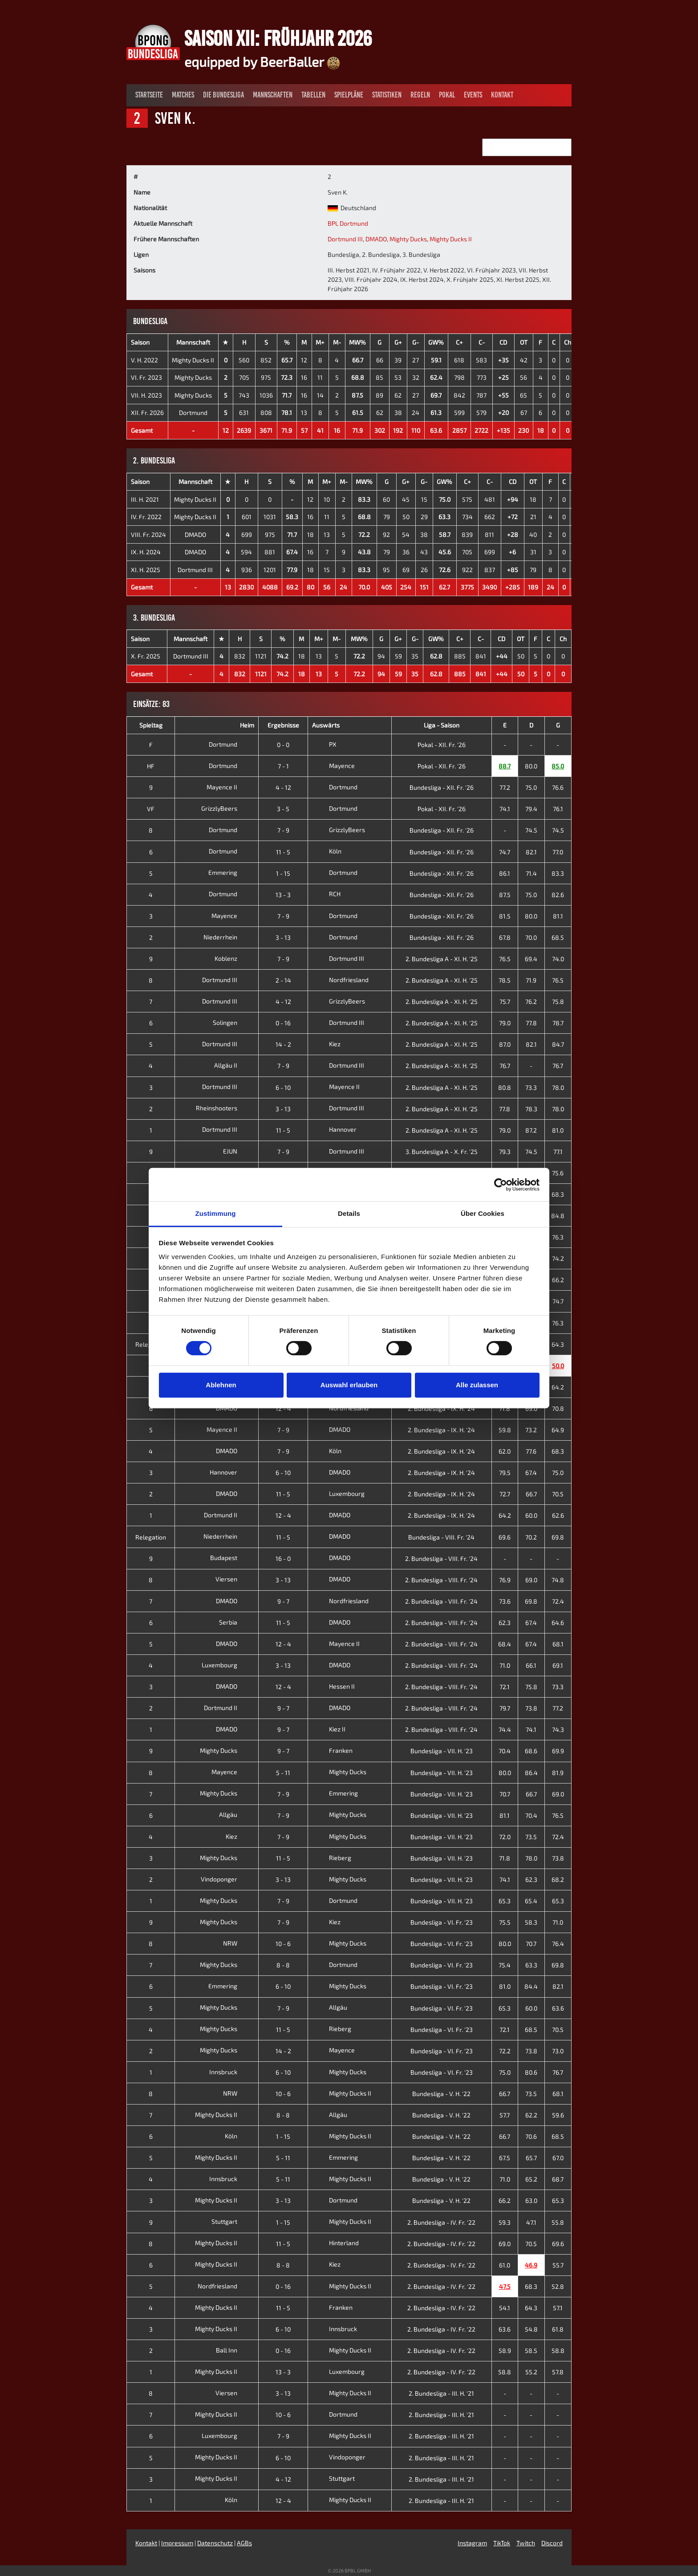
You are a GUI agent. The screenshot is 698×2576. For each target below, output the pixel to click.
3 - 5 (283, 809)
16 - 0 (283, 1558)
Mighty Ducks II (451, 239)
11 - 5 (283, 852)
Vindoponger (226, 1879)
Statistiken (387, 95)
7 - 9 (283, 830)
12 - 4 (283, 1408)
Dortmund (193, 412)
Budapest (230, 1557)
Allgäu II (232, 1065)
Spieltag (150, 725)
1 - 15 (283, 873)
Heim (247, 725)
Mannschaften (272, 95)
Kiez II (328, 1729)
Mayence (333, 765)
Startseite (149, 95)
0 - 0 (283, 744)
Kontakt (502, 95)
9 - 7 (283, 1601)
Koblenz (233, 958)
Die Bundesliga (223, 95)
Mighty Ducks (408, 239)
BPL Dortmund (348, 223)
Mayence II (229, 787)
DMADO (376, 239)
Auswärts (326, 725)
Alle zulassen (477, 1385)
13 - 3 (283, 894)
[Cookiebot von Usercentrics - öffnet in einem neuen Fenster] (501, 1184)
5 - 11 (283, 1772)
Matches (183, 95)
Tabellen (313, 95)
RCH (326, 894)
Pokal (447, 95)
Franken (332, 1750)
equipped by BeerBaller (262, 61)
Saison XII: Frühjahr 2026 (278, 38)
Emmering (229, 872)
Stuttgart (231, 2221)
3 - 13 (283, 937)
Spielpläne (348, 95)
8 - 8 (283, 1965)
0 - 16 (283, 1023)
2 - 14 (283, 980)
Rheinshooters (223, 1108)
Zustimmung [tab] (215, 1213)
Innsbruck (230, 2072)
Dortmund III (345, 239)
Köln (326, 851)
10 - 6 (283, 1943)
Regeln (420, 95)
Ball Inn (233, 2350)
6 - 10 (283, 1087)
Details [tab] (349, 1213)
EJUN (237, 1151)
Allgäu (235, 1814)
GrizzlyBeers (226, 808)
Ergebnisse (283, 725)
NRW (237, 1943)
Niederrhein (227, 937)
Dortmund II (227, 1515)
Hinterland (335, 2243)
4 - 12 (283, 787)
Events (473, 95)
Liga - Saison (441, 725)
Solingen (232, 1022)
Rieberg (331, 1857)
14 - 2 (283, 1044)
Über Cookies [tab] (482, 1213)
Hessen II (333, 1686)
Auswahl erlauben (349, 1385)
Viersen (233, 1579)
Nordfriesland (340, 979)
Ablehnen (221, 1385)
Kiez (326, 1044)
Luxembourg (338, 1493)
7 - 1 (283, 766)
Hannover (334, 1129)
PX (324, 744)
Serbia (235, 1622)
